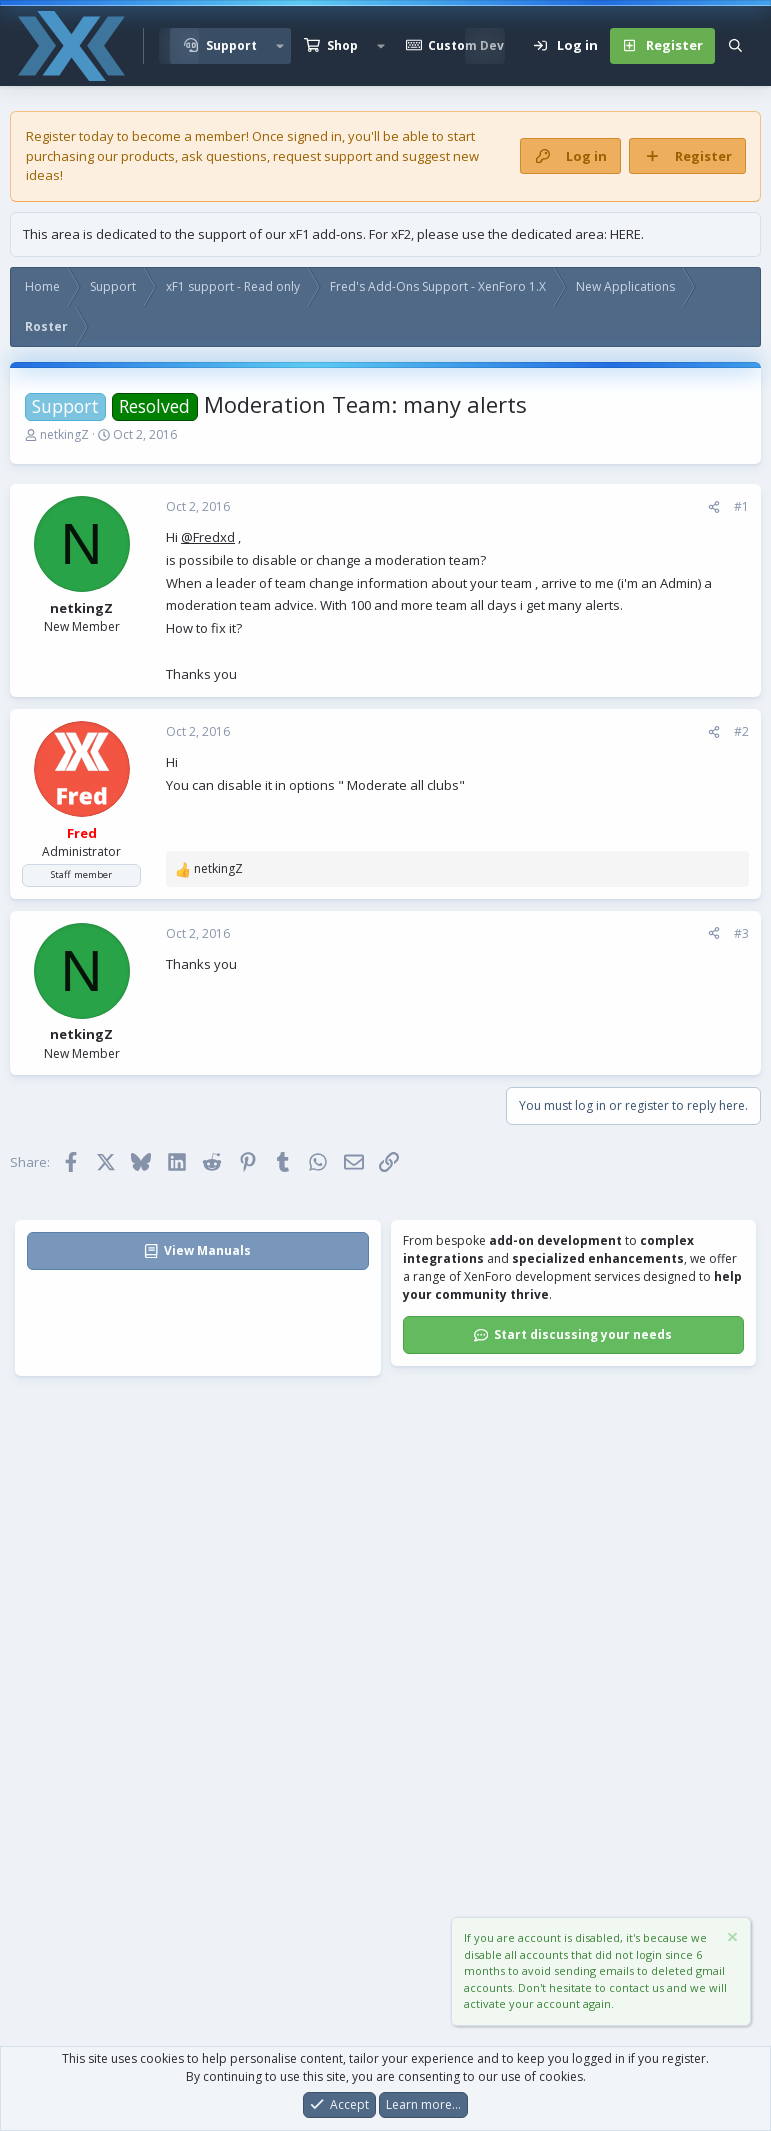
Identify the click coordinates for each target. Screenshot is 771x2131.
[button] (280, 46)
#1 (741, 506)
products (148, 156)
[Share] (714, 507)
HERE (625, 234)
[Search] (735, 46)
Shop (342, 45)
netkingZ (64, 434)
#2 (741, 731)
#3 (741, 933)
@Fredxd (208, 537)
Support (231, 45)
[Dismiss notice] (731, 1940)
